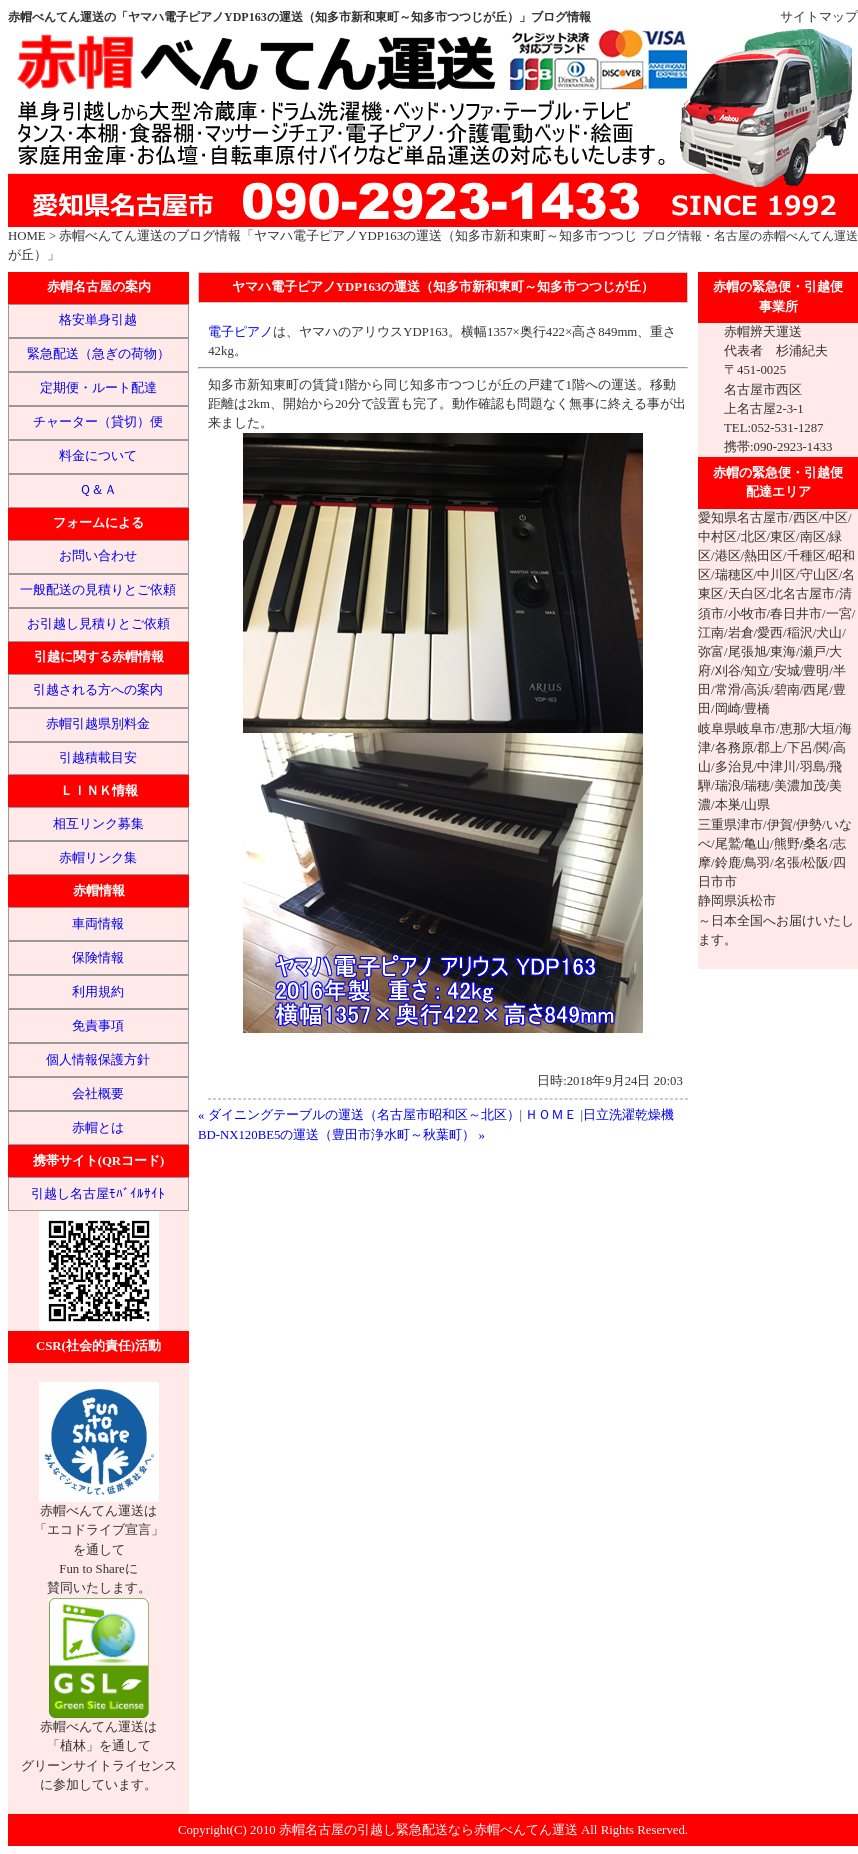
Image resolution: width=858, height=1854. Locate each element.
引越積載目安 (98, 758)
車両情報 (98, 924)
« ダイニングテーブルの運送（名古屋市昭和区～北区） (359, 1115)
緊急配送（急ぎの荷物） (98, 354)
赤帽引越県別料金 (98, 724)
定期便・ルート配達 (98, 388)
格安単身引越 (98, 320)
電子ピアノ (240, 332)
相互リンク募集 (98, 824)
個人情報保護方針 (98, 1060)
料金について (98, 456)
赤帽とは (98, 1128)
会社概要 (98, 1094)
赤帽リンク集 (98, 858)
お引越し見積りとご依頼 (98, 624)
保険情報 (98, 958)
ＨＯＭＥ (551, 1115)
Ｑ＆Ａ (98, 490)
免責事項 (98, 1026)
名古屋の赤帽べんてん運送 (786, 236)
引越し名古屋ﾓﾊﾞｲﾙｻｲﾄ (98, 1194)
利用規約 (98, 992)
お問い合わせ (98, 556)
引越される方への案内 (98, 690)
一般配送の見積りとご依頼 (98, 590)
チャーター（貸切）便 (98, 422)
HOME (27, 236)
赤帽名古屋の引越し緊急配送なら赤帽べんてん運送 (428, 1830)
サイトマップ (819, 17)
